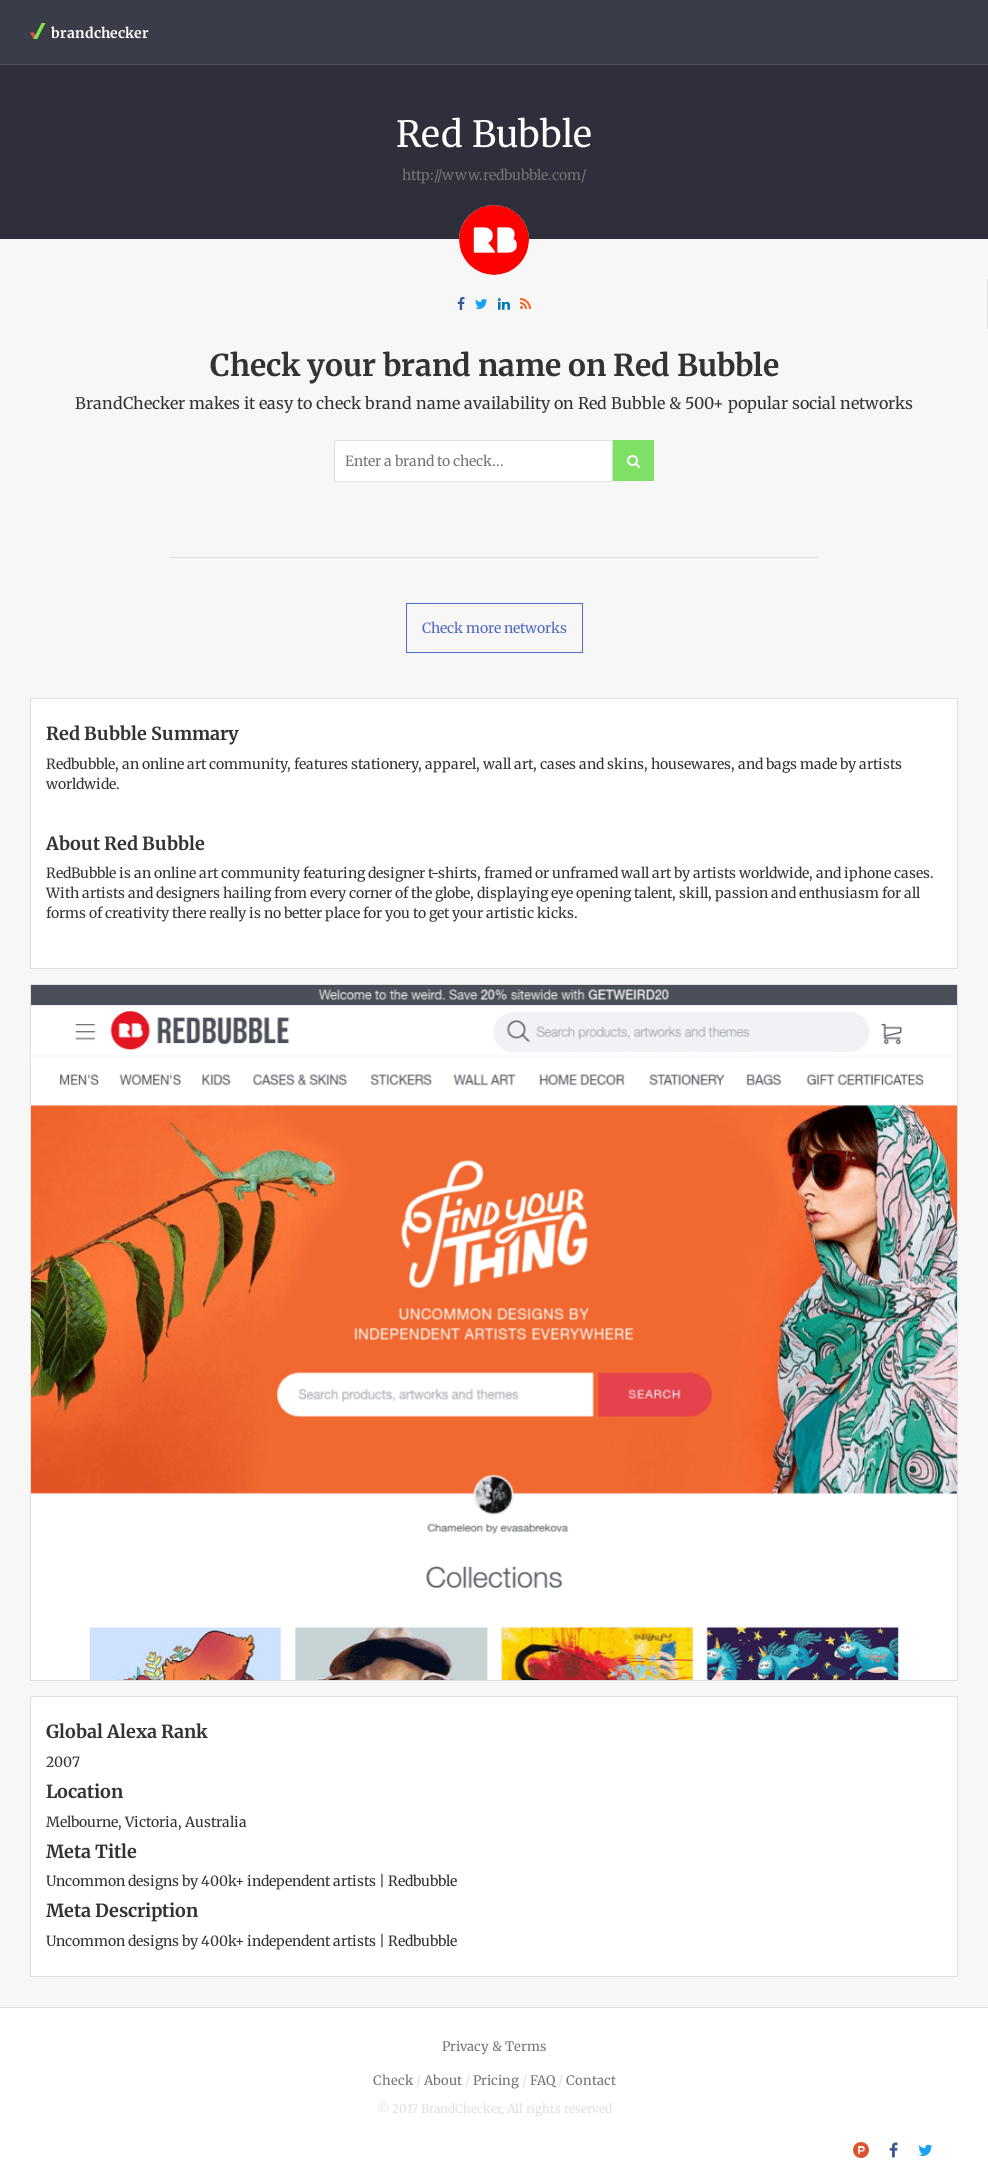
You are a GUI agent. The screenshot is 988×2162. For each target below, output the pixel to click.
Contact (591, 2080)
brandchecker (89, 32)
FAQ (542, 2080)
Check (393, 2080)
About (443, 2080)
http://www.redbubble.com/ (494, 175)
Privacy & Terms (494, 2046)
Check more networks (494, 628)
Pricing (496, 2080)
